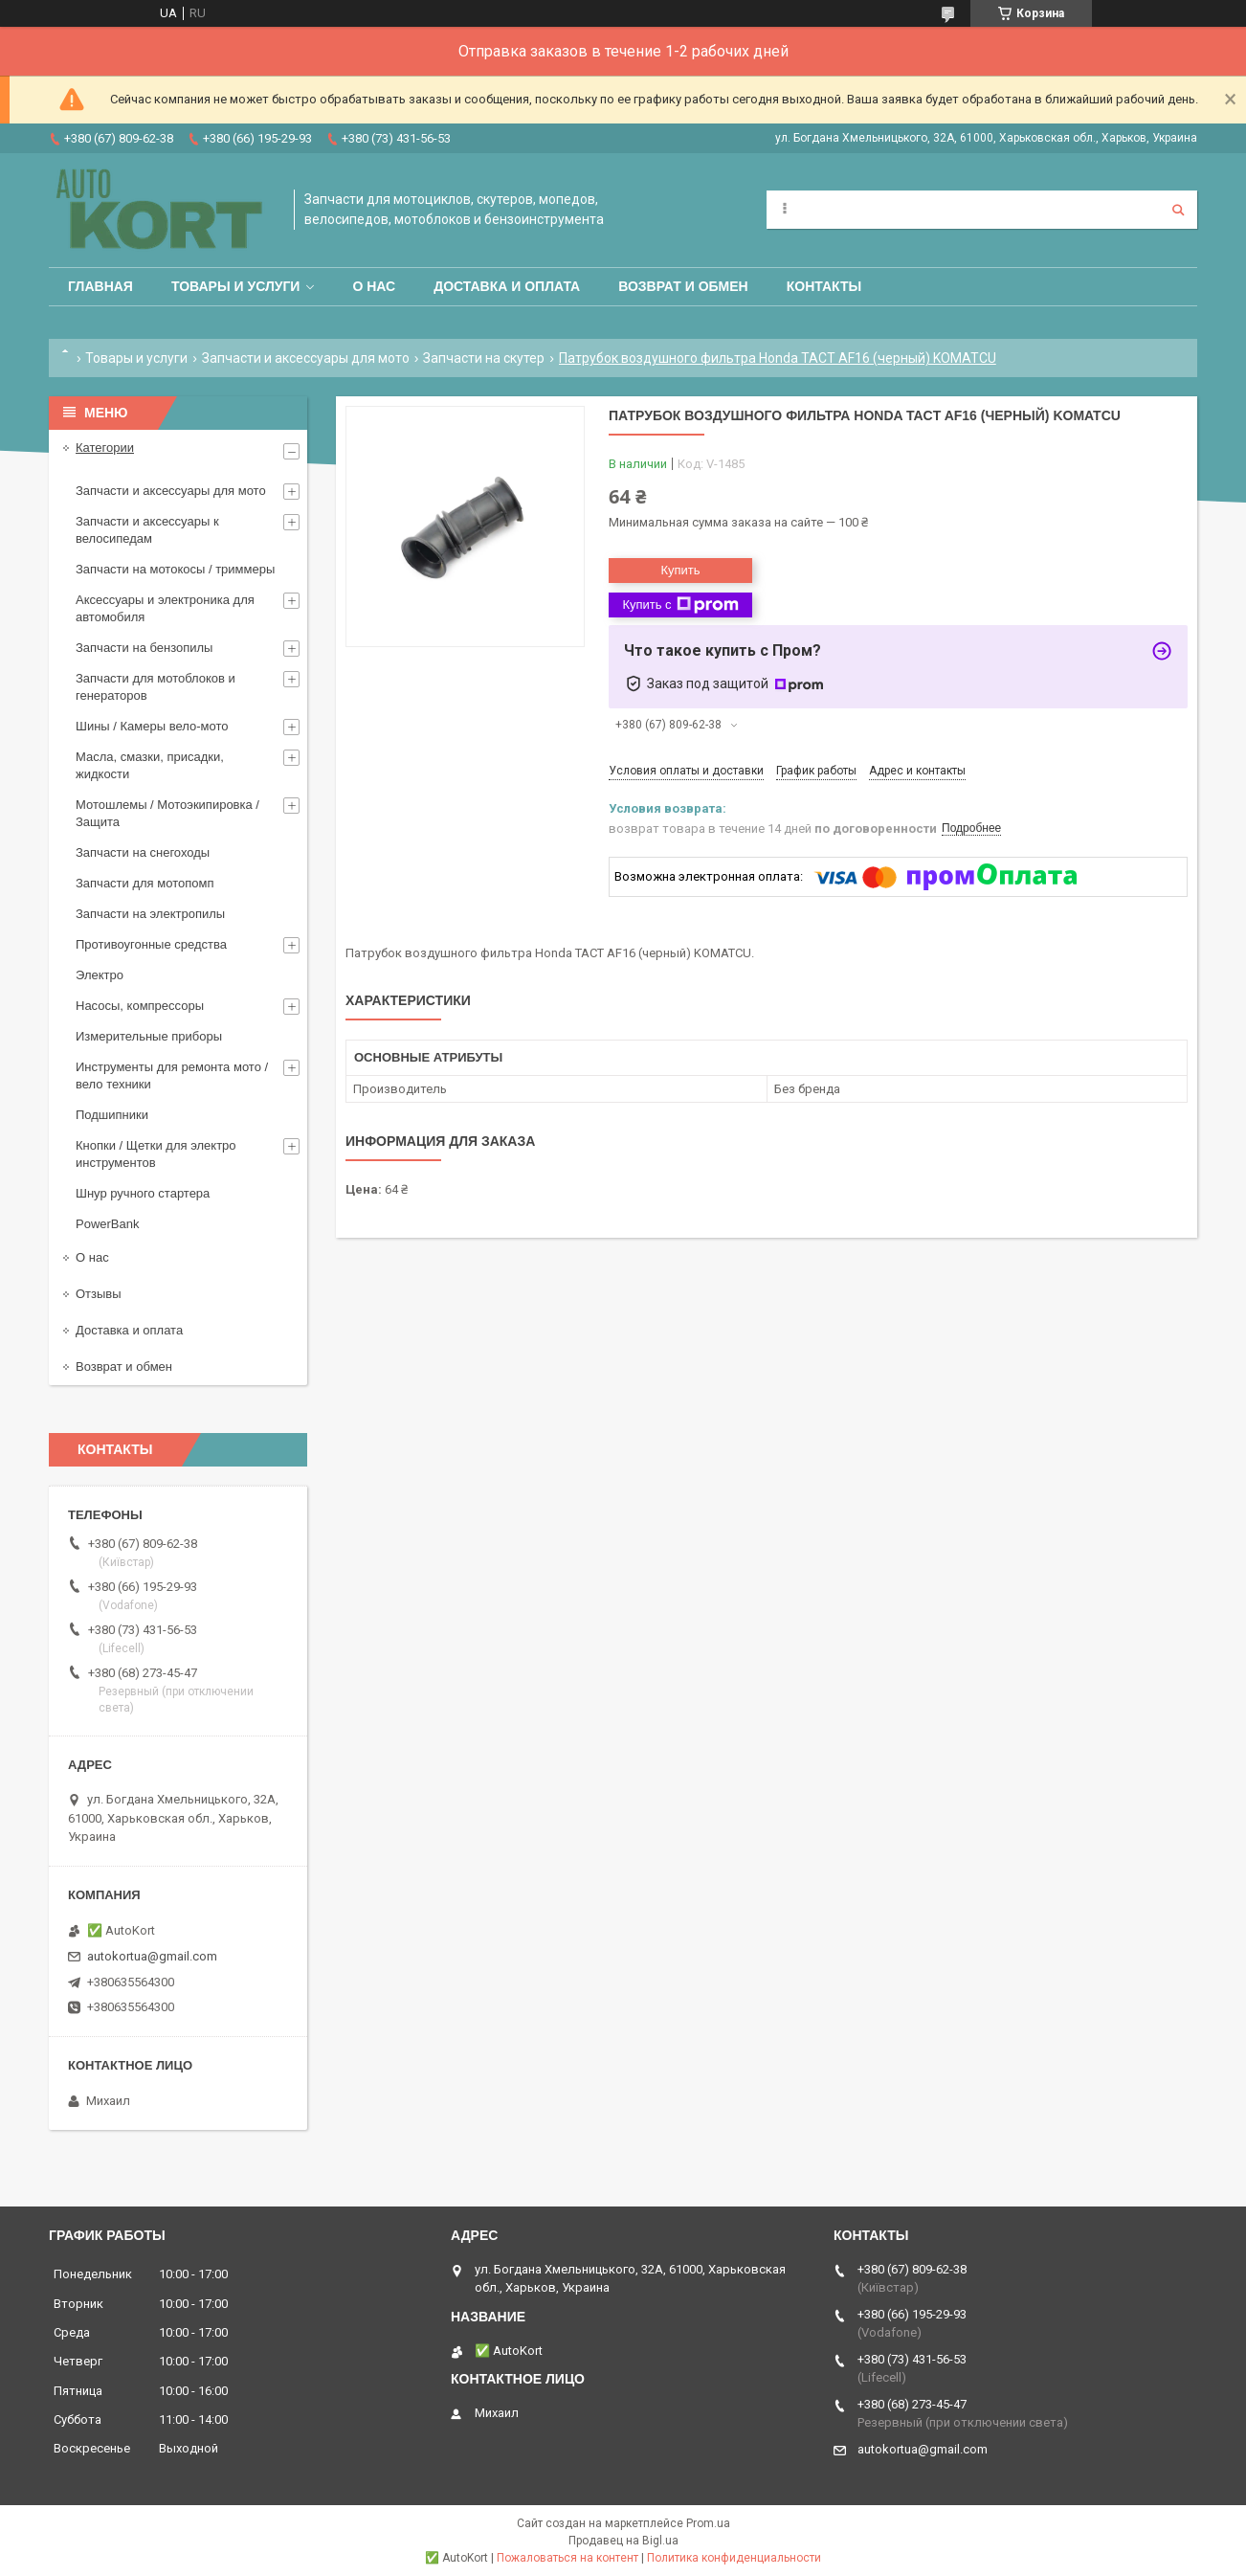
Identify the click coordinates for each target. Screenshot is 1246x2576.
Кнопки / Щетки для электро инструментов (156, 1154)
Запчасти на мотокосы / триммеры (175, 569)
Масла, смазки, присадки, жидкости (150, 765)
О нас (373, 286)
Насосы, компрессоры (140, 1005)
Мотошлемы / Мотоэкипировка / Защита (167, 813)
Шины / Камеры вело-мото (152, 726)
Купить (680, 570)
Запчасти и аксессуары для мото (306, 358)
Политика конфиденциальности (734, 2558)
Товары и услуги (235, 286)
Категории (105, 447)
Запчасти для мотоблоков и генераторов (155, 687)
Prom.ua (708, 2523)
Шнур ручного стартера (143, 1193)
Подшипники (112, 1115)
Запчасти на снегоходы (143, 852)
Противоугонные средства (151, 944)
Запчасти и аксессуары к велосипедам (147, 530)
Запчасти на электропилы (150, 914)
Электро (99, 975)
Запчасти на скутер (484, 358)
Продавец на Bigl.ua (623, 2540)
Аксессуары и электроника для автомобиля (165, 608)
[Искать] (1178, 209)
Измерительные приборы (149, 1036)
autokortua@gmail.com (152, 1956)
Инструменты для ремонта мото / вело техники (172, 1075)
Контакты (824, 286)
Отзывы (99, 1294)
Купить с (680, 605)
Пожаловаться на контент (567, 2558)
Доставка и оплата (507, 286)
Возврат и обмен (683, 286)
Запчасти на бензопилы (144, 647)
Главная (100, 286)
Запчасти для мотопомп (144, 883)
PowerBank (107, 1224)
